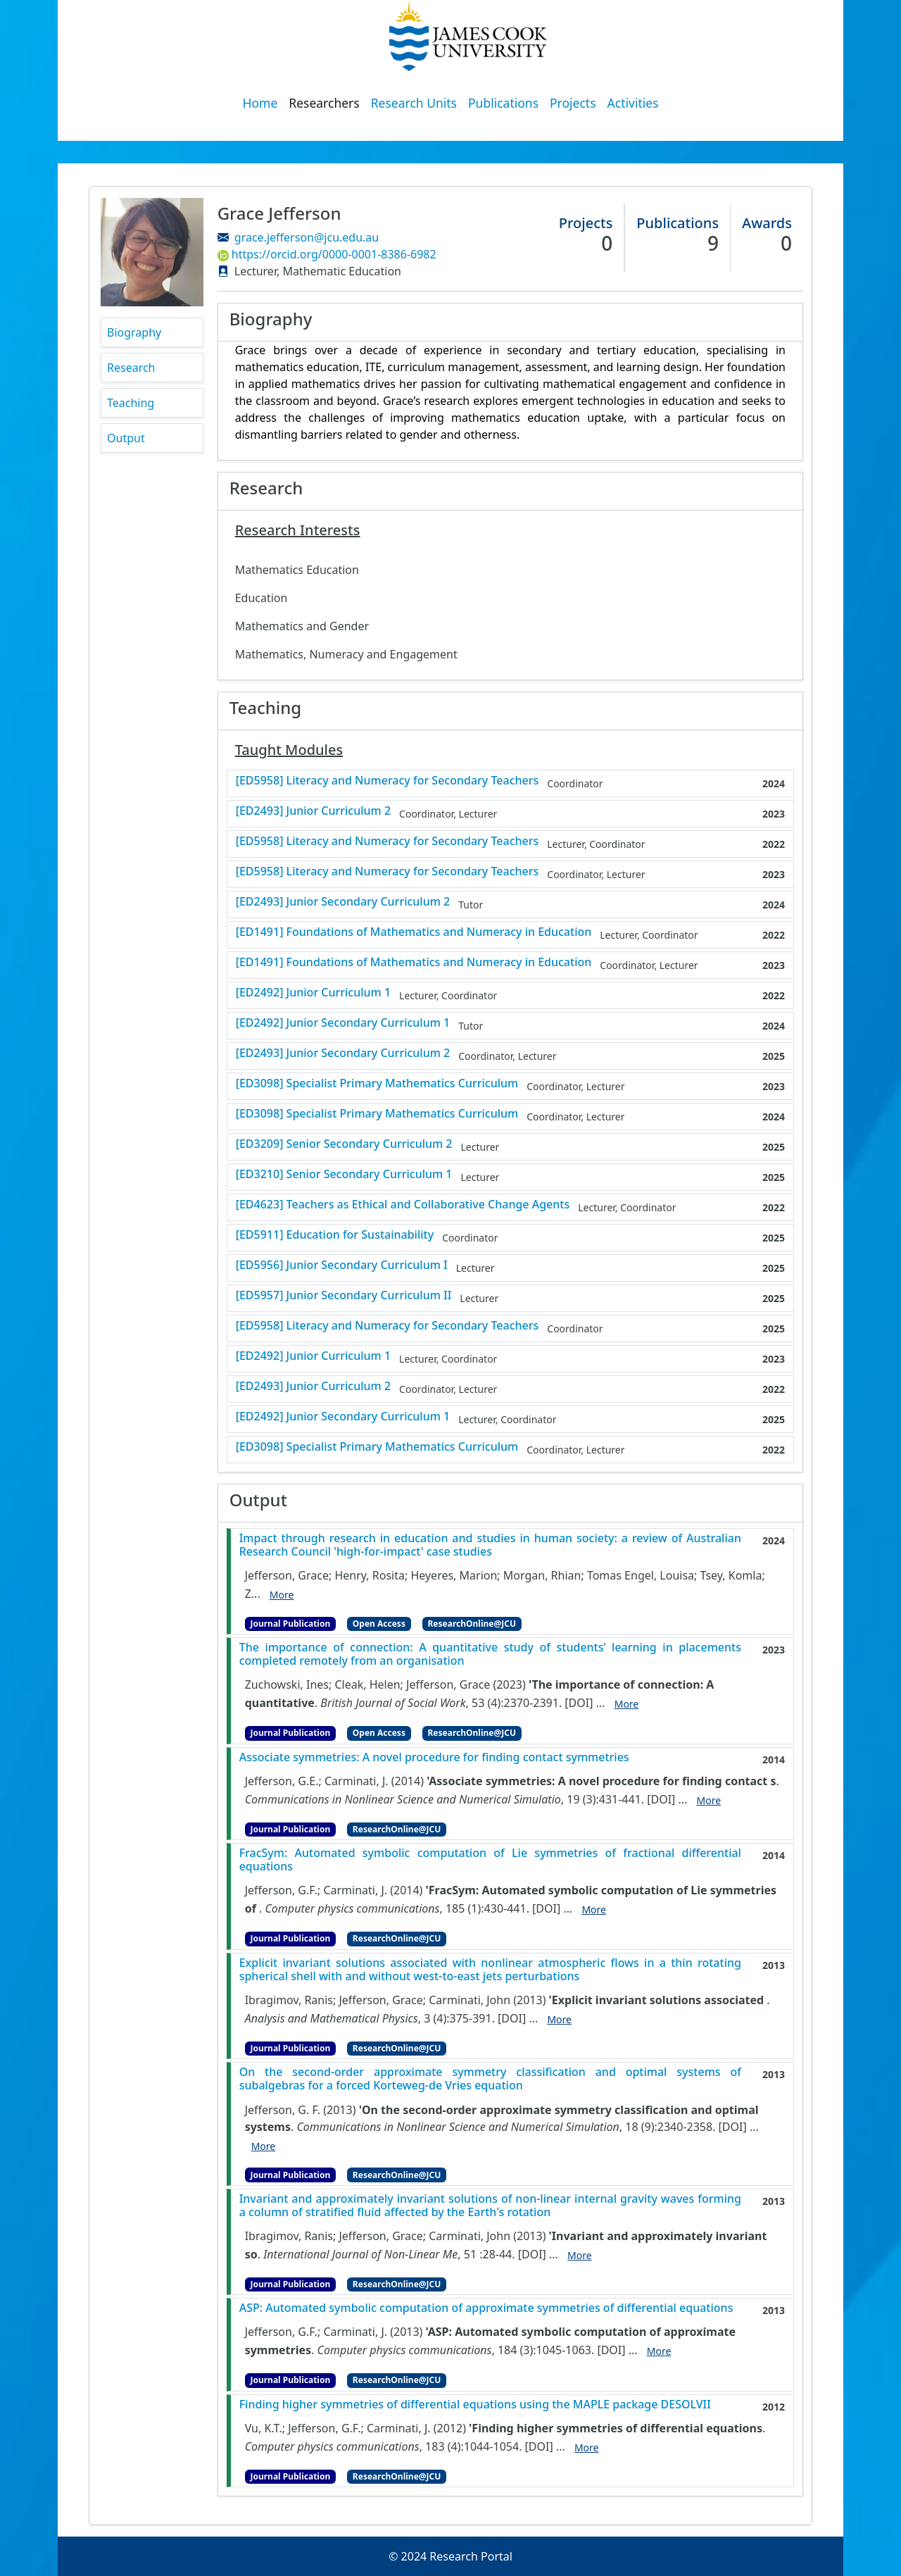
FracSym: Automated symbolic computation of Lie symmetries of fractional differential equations (490, 1859)
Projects (573, 102)
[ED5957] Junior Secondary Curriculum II (344, 1295)
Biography (134, 332)
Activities (633, 102)
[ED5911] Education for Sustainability (335, 1235)
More (282, 1594)
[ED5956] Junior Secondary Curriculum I (342, 1265)
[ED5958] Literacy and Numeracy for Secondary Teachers (387, 780)
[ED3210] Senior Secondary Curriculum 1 (344, 1174)
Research (131, 367)
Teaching (130, 403)
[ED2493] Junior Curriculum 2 (313, 811)
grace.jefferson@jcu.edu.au (306, 237)
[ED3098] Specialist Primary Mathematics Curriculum (377, 1083)
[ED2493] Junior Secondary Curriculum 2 (343, 901)
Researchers (324, 102)
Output (126, 438)
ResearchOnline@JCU (472, 1624)
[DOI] (579, 1703)
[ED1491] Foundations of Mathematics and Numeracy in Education (414, 932)
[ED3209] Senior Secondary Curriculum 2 (344, 1144)
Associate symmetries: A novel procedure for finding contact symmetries (434, 1757)
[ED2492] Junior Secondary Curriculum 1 (343, 1023)
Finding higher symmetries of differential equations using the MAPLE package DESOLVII (475, 2404)
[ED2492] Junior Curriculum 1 (313, 992)
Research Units (414, 102)
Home (260, 102)
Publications (503, 102)
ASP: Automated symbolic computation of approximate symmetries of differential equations (486, 2308)
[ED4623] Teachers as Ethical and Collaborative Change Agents (403, 1204)
